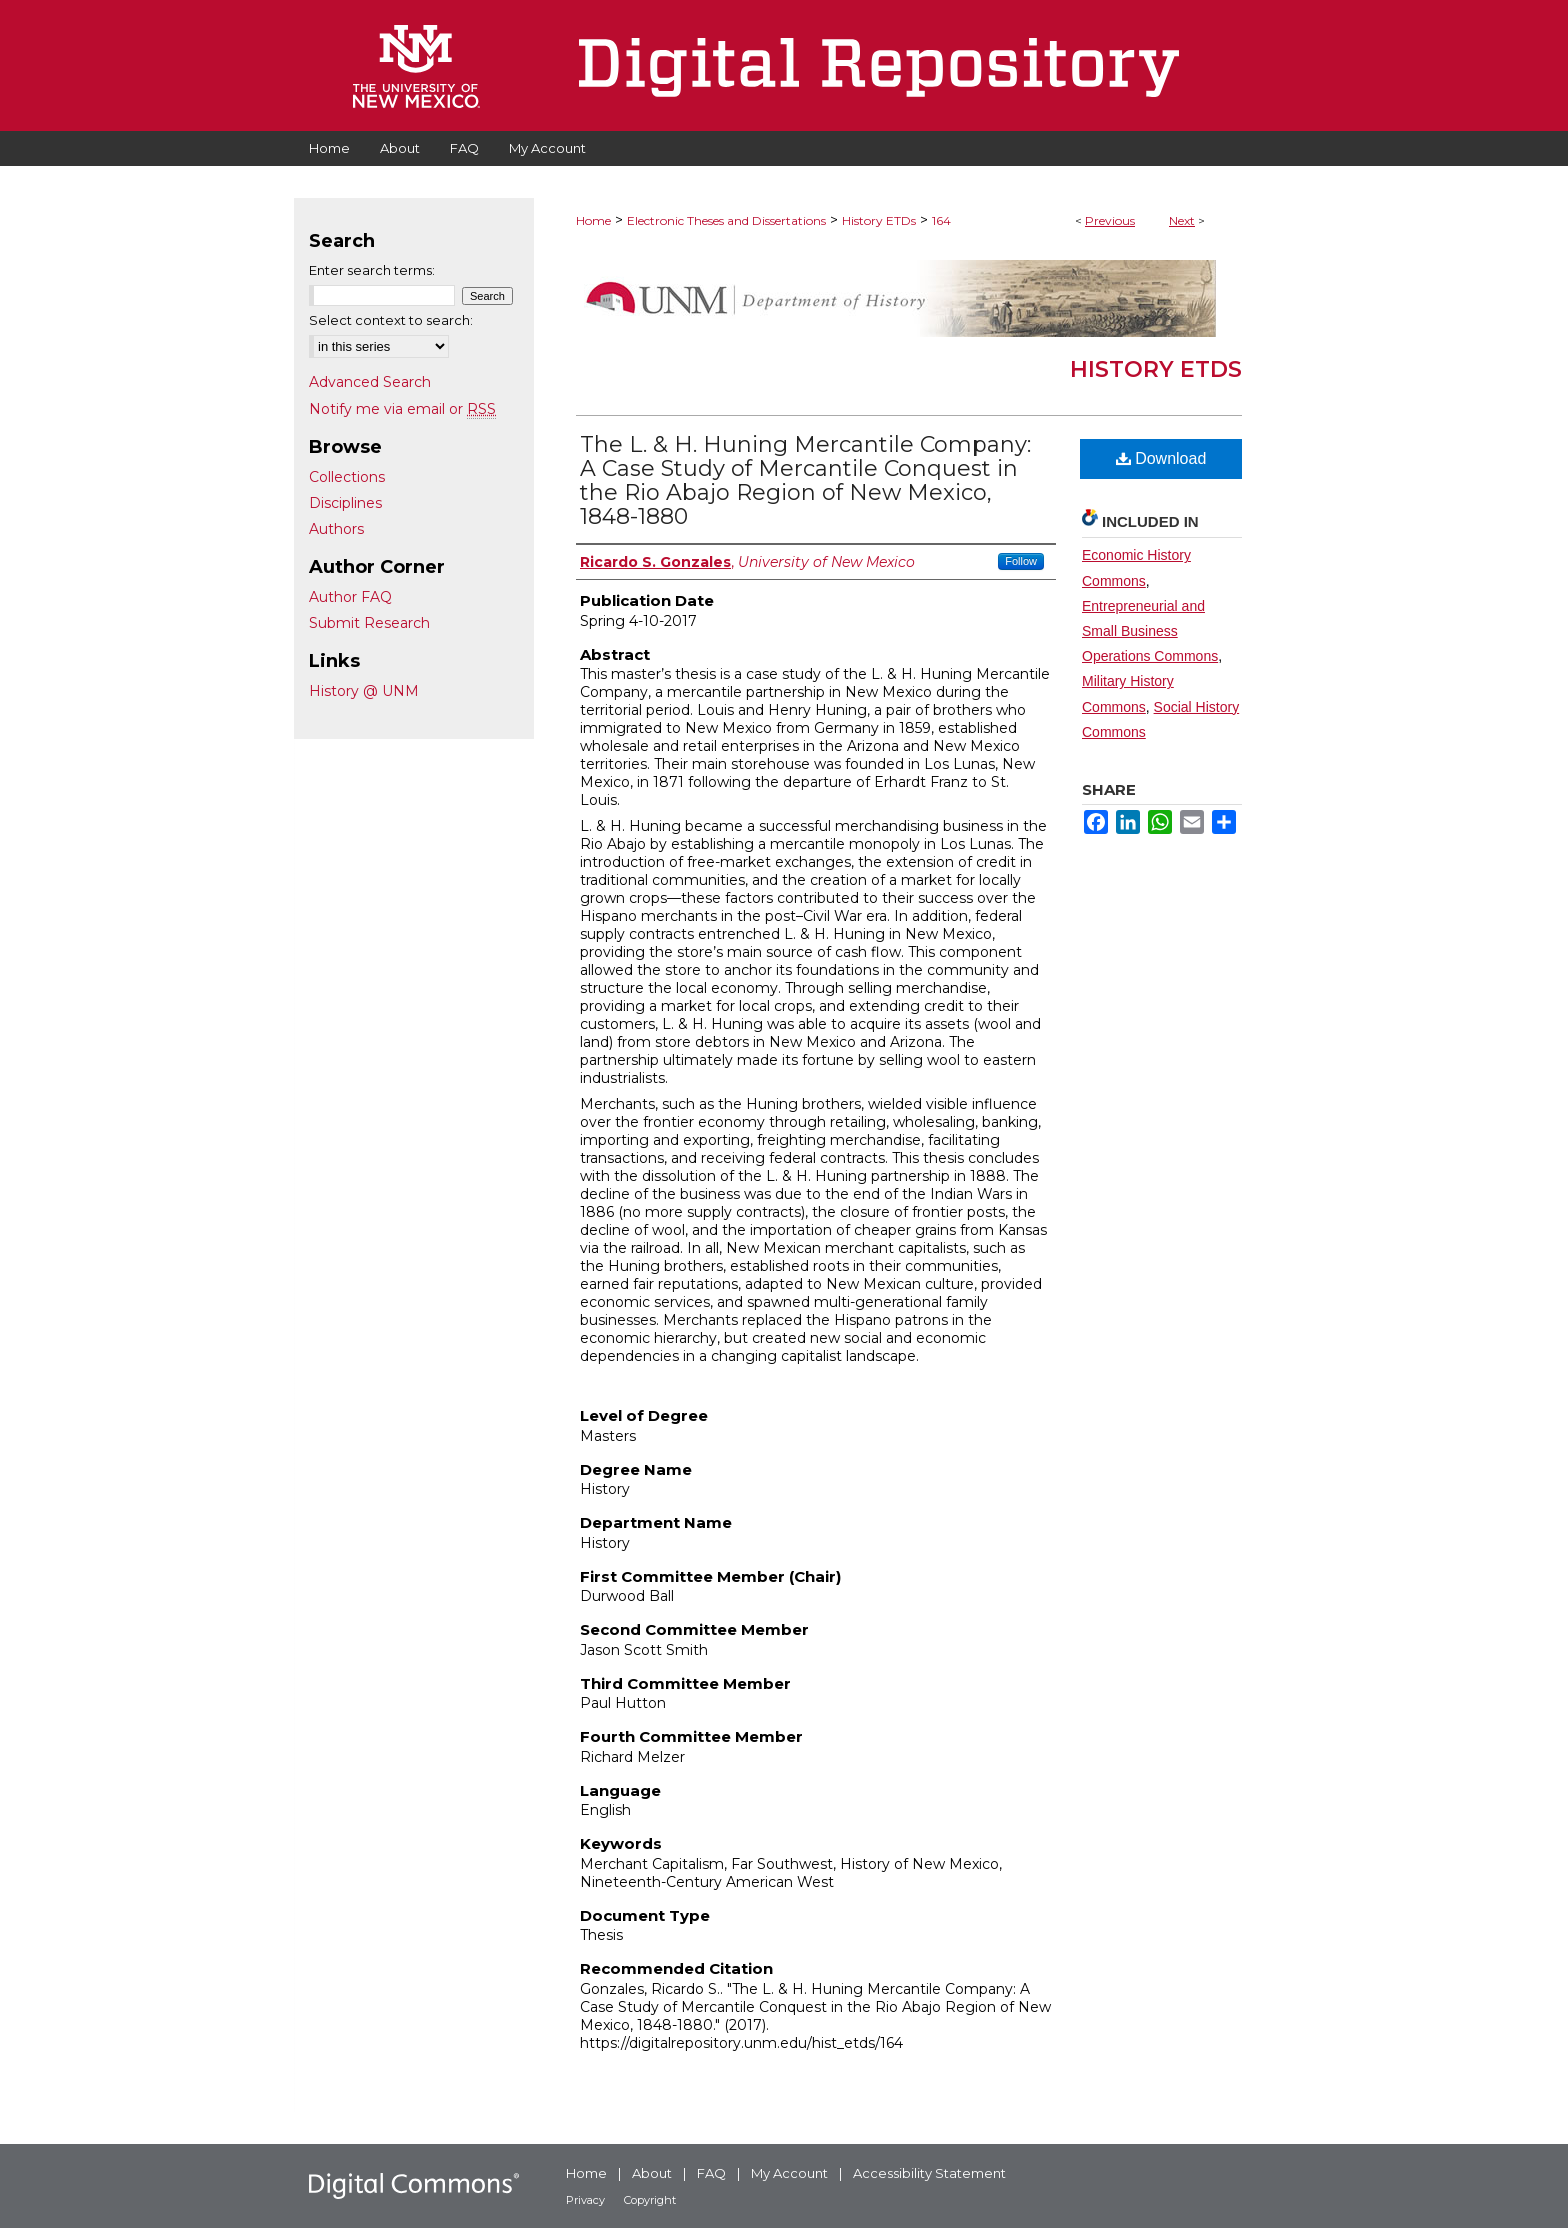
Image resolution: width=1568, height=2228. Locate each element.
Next (1182, 220)
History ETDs (879, 220)
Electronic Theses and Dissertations (726, 220)
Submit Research (369, 623)
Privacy (585, 2200)
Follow (1021, 561)
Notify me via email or (402, 409)
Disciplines (345, 503)
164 (941, 220)
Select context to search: (391, 320)
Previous (1110, 220)
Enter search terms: (372, 270)
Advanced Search (370, 382)
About (652, 2173)
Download (1161, 458)
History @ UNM (364, 691)
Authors (336, 529)
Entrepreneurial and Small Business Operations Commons (1150, 631)
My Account (789, 2173)
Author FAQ (350, 597)
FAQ (711, 2173)
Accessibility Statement (929, 2173)
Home (593, 220)
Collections (347, 477)
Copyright (650, 2200)
